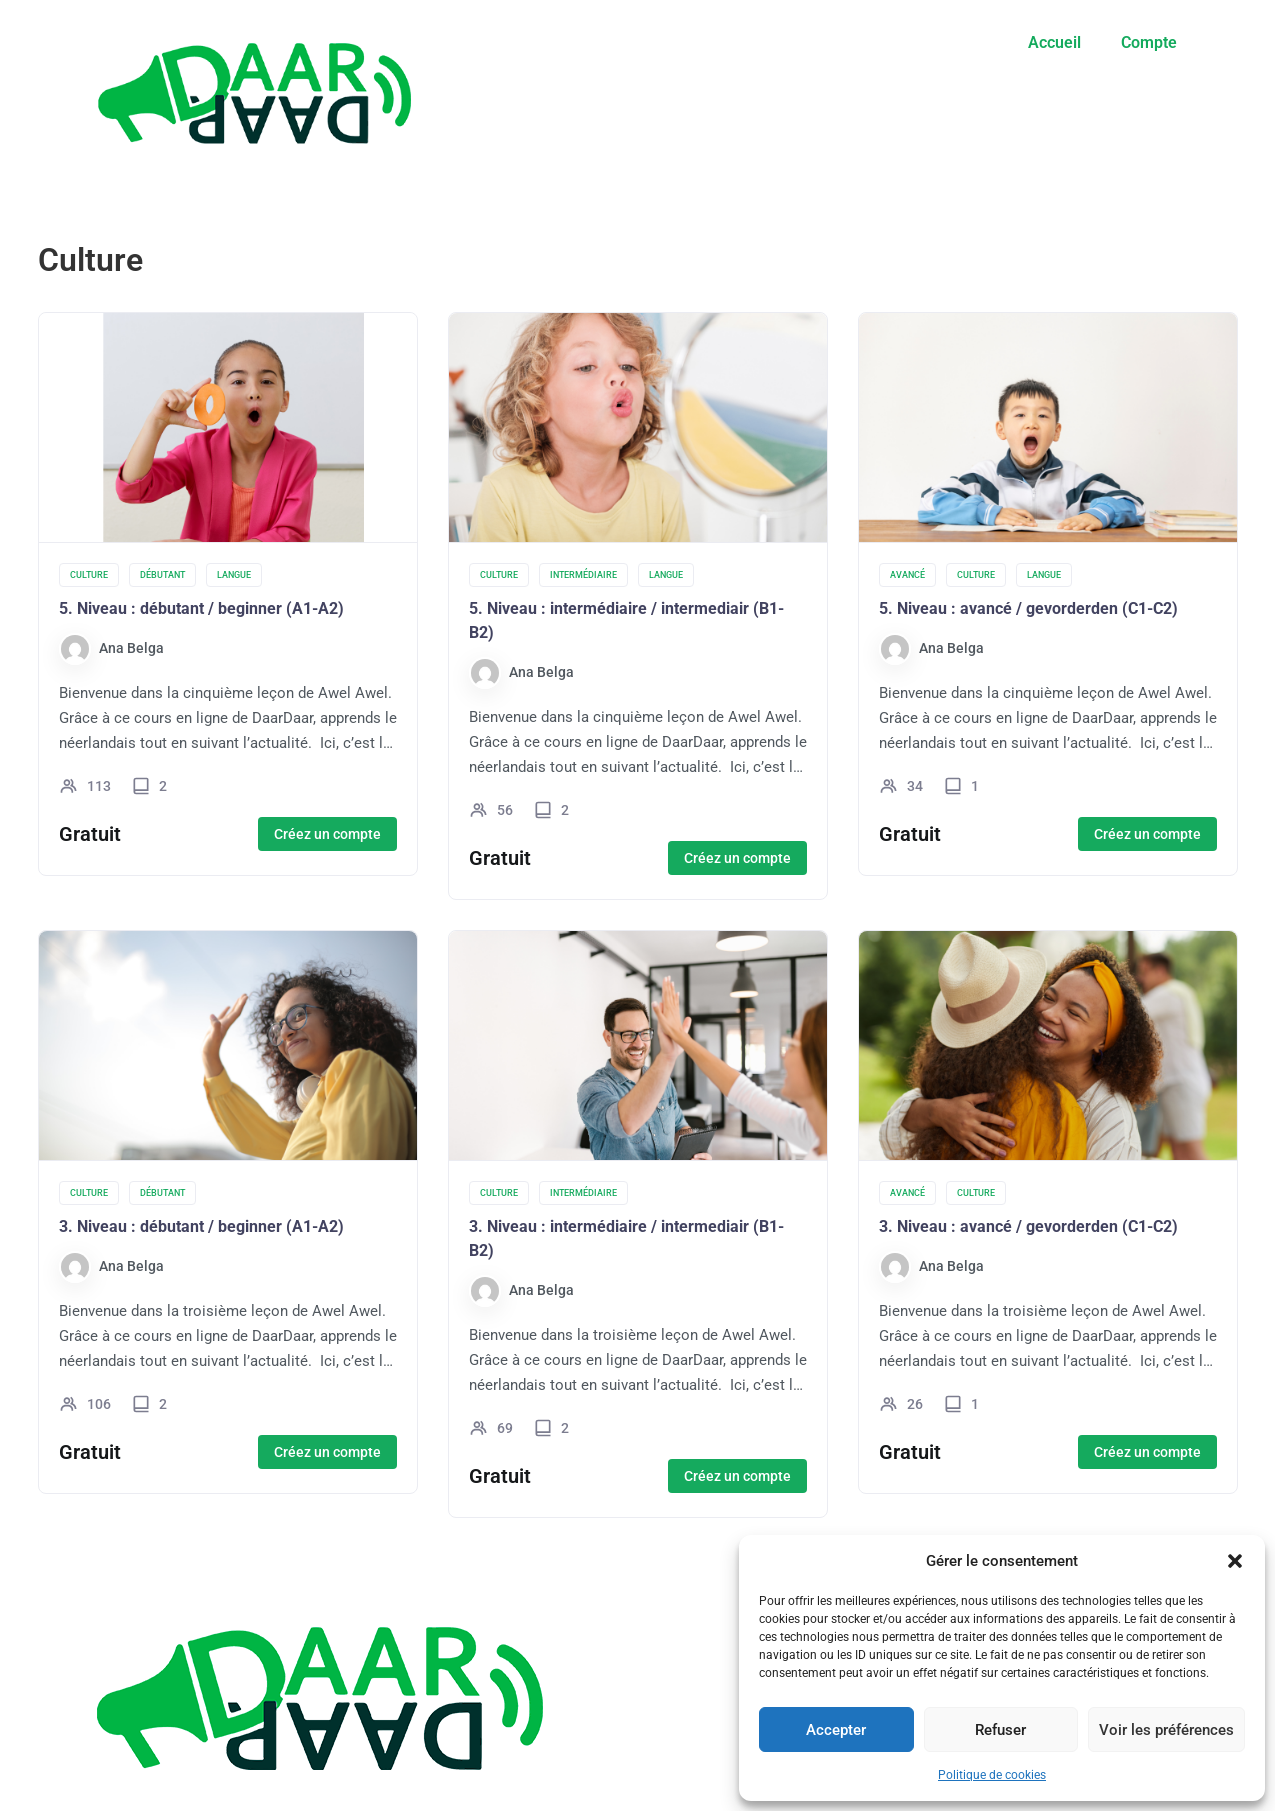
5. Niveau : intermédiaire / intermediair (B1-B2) (626, 620)
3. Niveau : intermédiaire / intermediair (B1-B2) (626, 1238)
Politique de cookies (992, 1775)
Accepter (836, 1730)
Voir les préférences (1166, 1730)
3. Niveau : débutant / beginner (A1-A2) (201, 1226)
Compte (1149, 42)
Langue (234, 575)
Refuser (1000, 1730)
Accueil (1054, 42)
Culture (89, 575)
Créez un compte (327, 834)
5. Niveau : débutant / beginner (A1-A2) (201, 608)
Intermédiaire (583, 575)
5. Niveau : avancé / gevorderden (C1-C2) (1028, 608)
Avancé (907, 575)
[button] (1235, 1561)
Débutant (162, 575)
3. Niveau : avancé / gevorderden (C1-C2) (1028, 1226)
